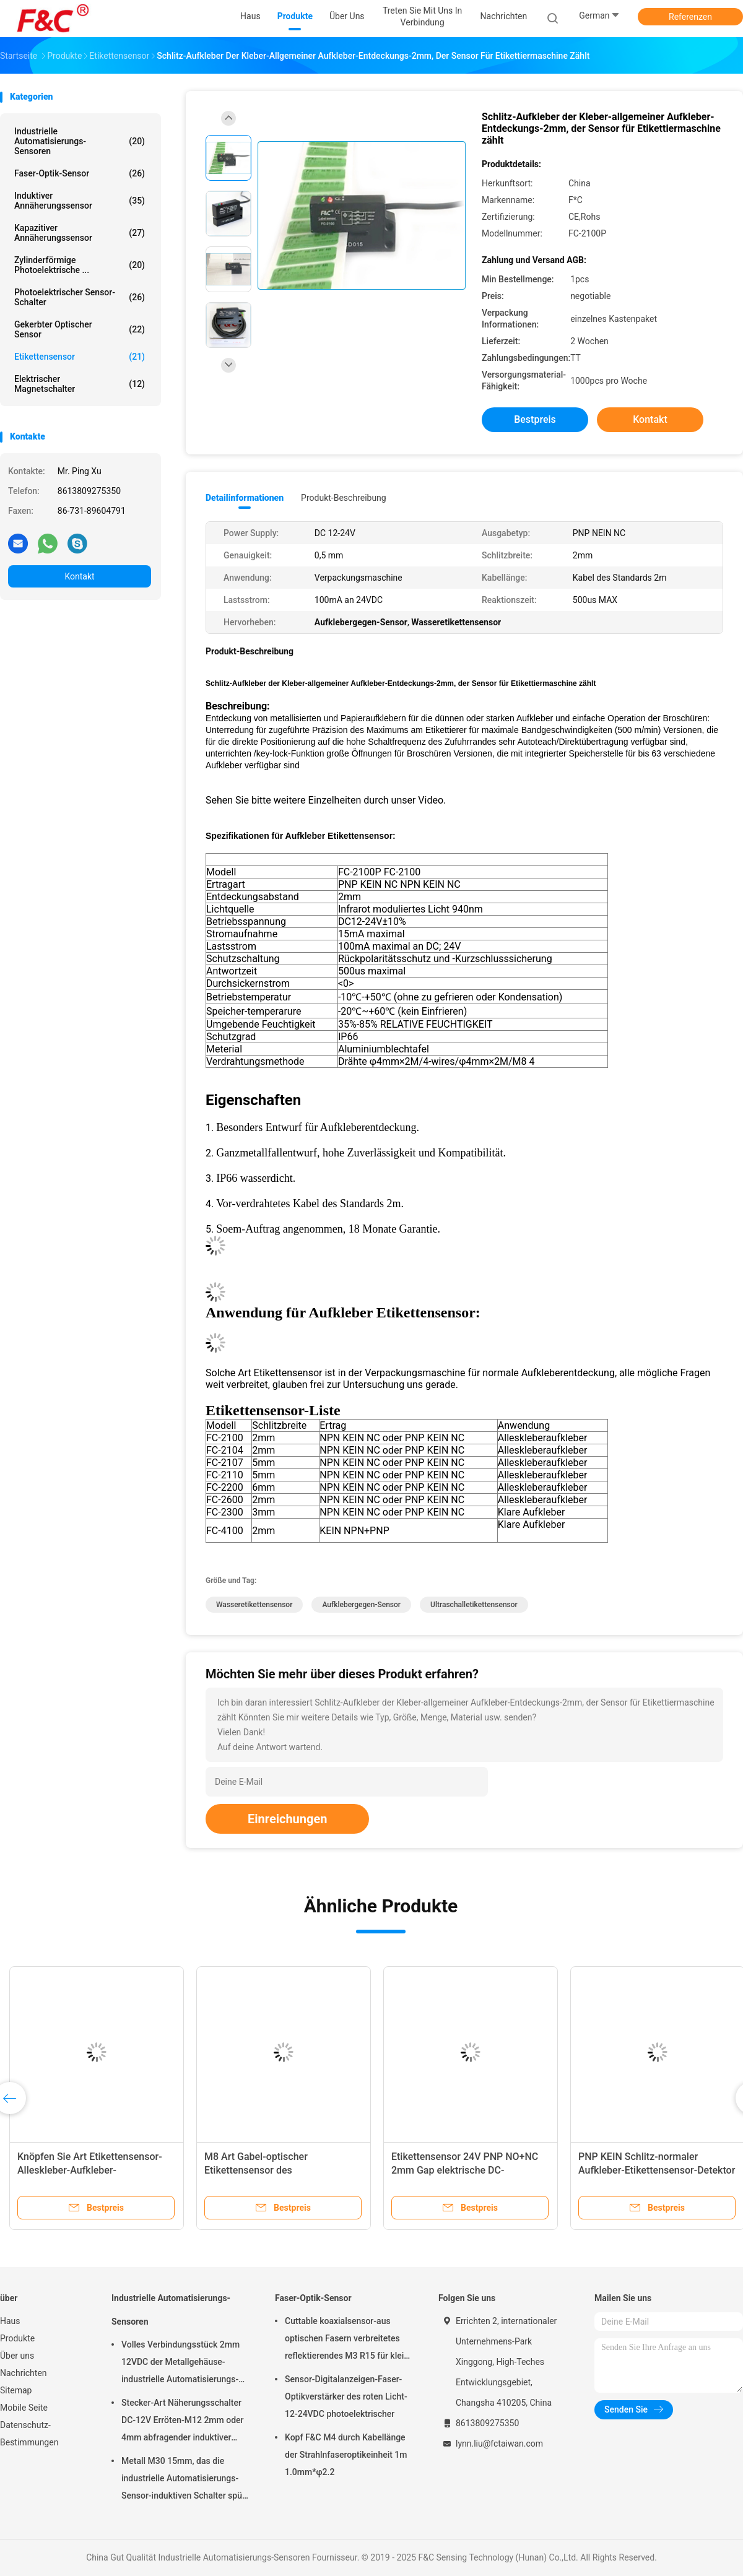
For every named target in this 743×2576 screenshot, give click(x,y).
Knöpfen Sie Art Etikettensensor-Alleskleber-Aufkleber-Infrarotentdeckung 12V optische (90, 2170)
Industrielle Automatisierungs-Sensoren (79, 141)
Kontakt (79, 576)
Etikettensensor (79, 356)
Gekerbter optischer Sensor (79, 329)
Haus (10, 2321)
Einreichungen (287, 1818)
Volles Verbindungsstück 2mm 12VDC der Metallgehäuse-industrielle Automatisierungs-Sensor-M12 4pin (180, 2364)
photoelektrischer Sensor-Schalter (79, 297)
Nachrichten (23, 2373)
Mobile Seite (24, 2408)
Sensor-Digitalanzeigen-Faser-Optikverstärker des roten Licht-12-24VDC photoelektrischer (346, 2396)
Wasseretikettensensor (254, 1604)
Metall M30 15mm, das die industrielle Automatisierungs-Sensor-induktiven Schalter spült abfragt (184, 2480)
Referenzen (690, 17)
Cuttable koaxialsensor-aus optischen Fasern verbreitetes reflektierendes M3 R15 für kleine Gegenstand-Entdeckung (349, 2340)
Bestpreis (535, 419)
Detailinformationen (245, 498)
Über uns (17, 2356)
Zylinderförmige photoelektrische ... (79, 265)
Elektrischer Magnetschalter (79, 384)
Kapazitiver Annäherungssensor (79, 233)
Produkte (17, 2338)
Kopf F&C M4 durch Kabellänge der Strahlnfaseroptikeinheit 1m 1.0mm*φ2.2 (346, 2454)
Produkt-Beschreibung (343, 498)
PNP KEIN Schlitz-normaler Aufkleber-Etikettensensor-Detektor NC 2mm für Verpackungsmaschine (657, 2170)
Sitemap (16, 2390)
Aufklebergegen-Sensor (361, 1604)
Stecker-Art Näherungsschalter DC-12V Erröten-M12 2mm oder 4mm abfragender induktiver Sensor (182, 2422)
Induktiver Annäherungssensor (79, 200)
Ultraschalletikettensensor (474, 1604)
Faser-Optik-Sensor (79, 173)
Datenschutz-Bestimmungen (29, 2433)
